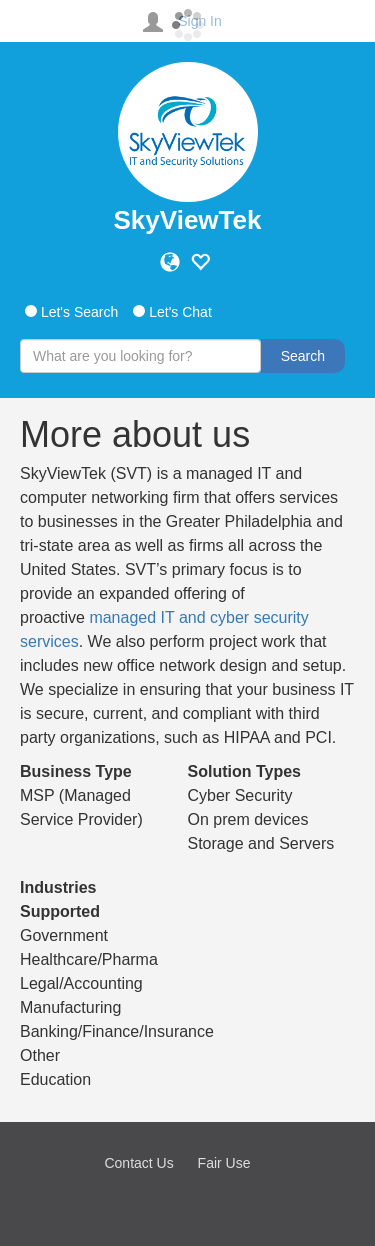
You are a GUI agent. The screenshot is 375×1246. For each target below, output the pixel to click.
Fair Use (224, 1163)
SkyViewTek (188, 220)
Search (303, 356)
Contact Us (138, 1163)
